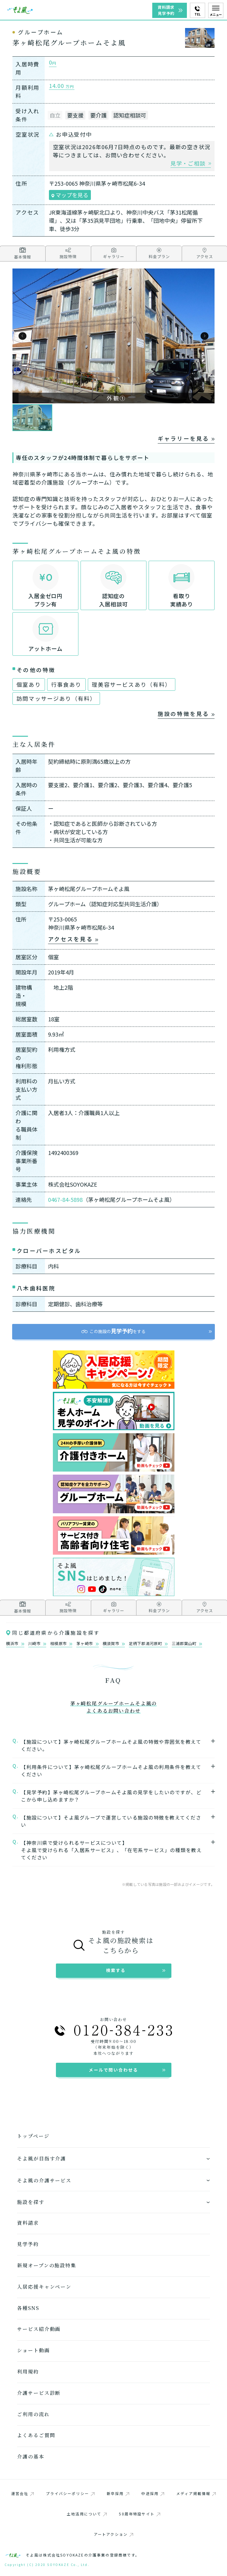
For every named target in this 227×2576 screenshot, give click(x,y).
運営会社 (22, 2493)
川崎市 (37, 1643)
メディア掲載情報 (196, 2493)
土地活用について (87, 2513)
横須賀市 (114, 1643)
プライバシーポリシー (70, 2493)
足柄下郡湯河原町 (148, 1643)
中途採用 (152, 2493)
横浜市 (15, 1643)
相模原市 (61, 1643)
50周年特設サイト (139, 2513)
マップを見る (69, 195)
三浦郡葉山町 (187, 1643)
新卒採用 (118, 2493)
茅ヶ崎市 (87, 1643)
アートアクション (113, 2534)
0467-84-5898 (65, 1199)
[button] (22, 336)
